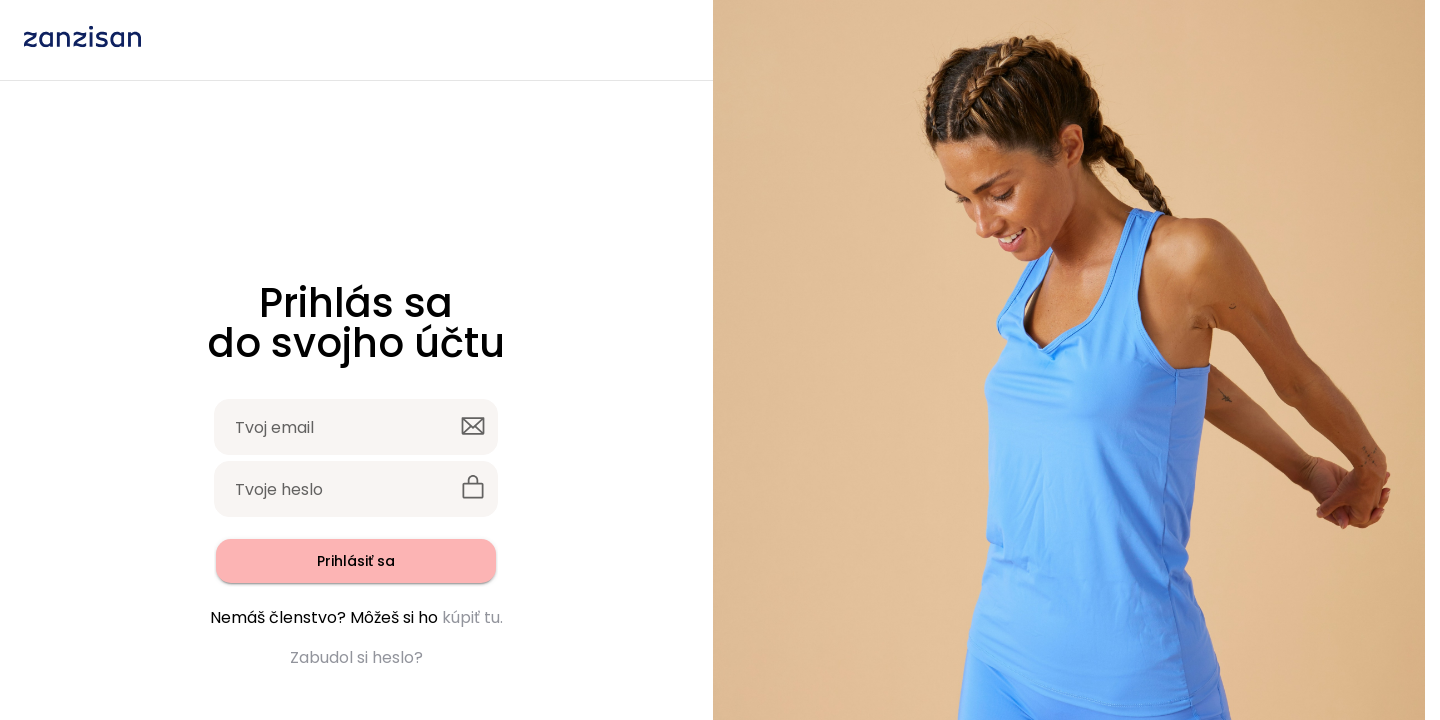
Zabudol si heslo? (356, 657)
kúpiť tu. (472, 617)
